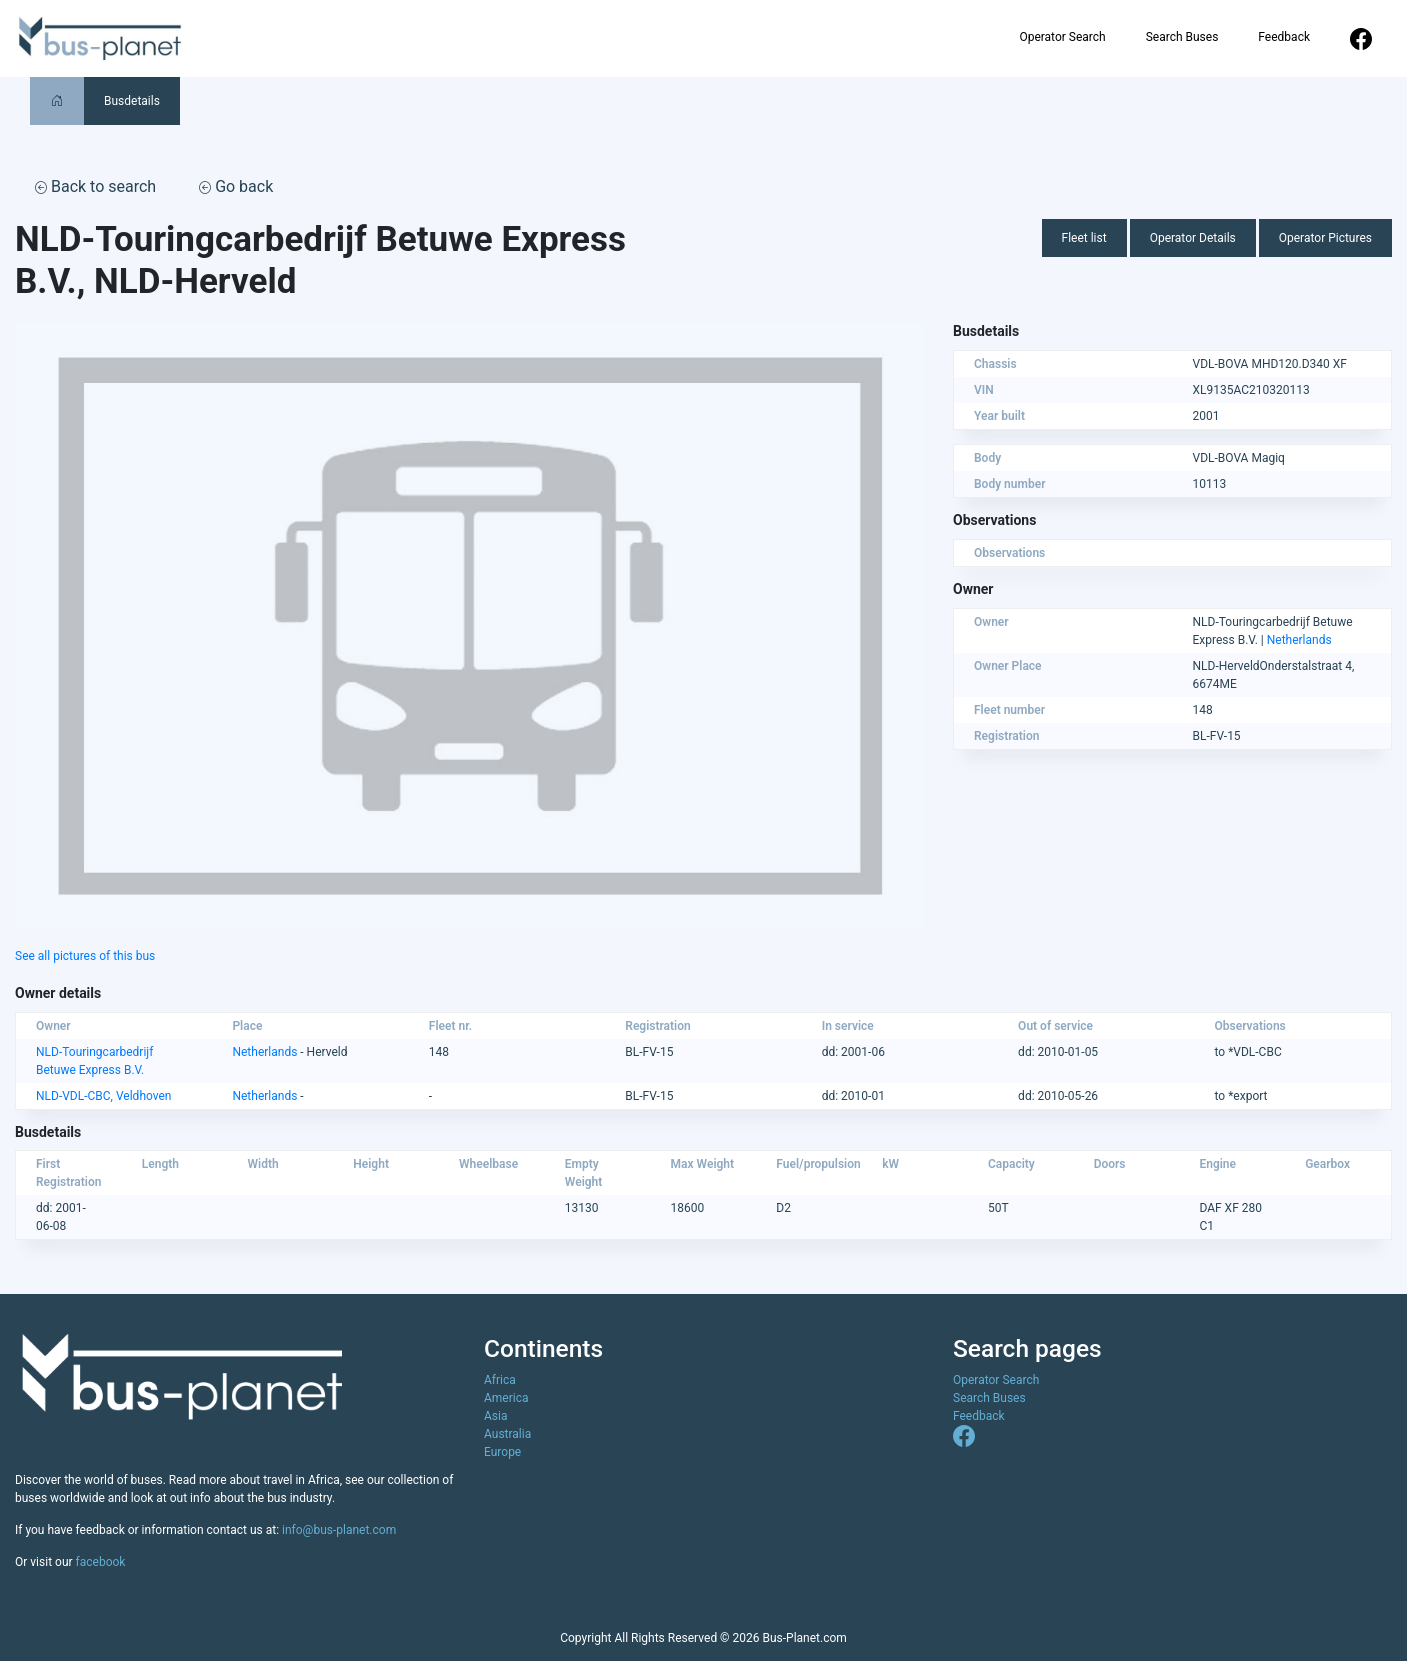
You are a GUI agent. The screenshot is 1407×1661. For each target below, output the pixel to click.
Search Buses (1182, 37)
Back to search (95, 186)
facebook (101, 1562)
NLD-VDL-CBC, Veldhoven (103, 1096)
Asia (495, 1416)
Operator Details (1193, 238)
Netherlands (1299, 640)
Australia (507, 1434)
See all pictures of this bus (85, 956)
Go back (236, 186)
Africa (500, 1380)
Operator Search (1062, 37)
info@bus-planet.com (339, 1530)
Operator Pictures (1325, 238)
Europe (502, 1452)
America (506, 1398)
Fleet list (1084, 238)
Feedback (1284, 37)
